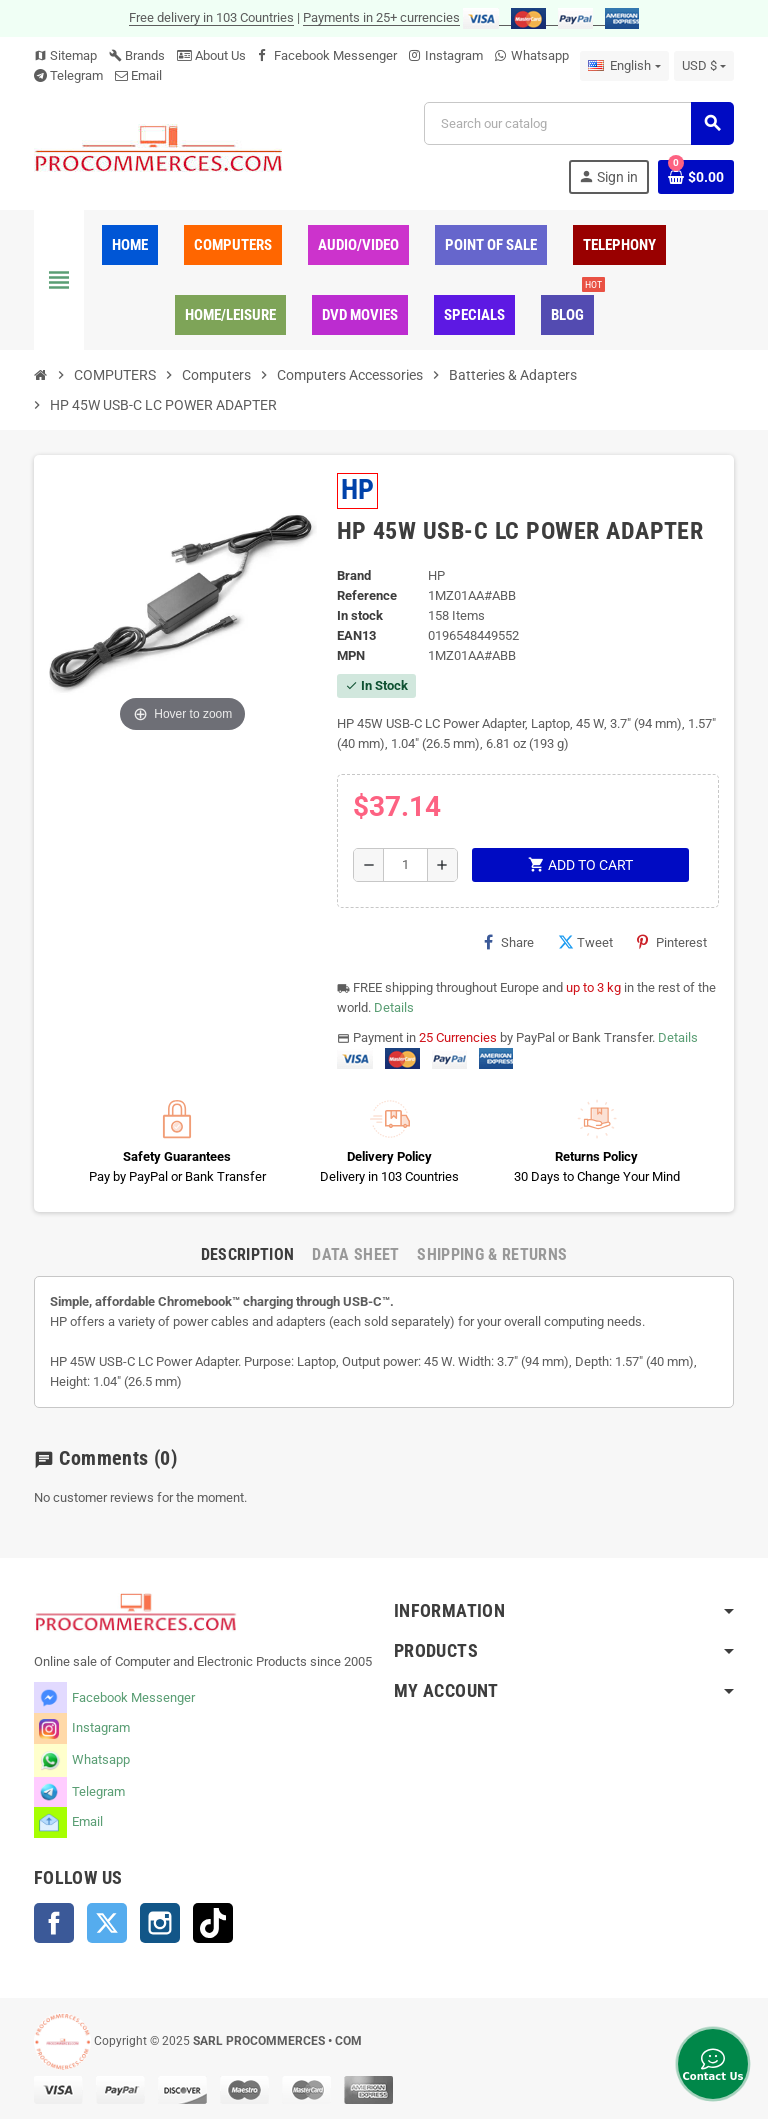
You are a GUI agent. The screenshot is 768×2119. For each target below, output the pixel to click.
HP (358, 489)
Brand (354, 575)
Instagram (454, 55)
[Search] (578, 123)
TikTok (213, 1923)
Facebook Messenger (335, 55)
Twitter (107, 1923)
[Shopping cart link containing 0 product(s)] (696, 177)
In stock (360, 615)
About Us (211, 55)
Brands (137, 55)
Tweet (585, 942)
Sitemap (65, 55)
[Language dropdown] (624, 66)
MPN (351, 655)
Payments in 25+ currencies (381, 17)
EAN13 (356, 635)
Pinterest (672, 942)
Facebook (54, 1923)
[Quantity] (405, 865)
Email (146, 75)
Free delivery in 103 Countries (211, 17)
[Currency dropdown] (704, 66)
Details (394, 1007)
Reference (367, 595)
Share (509, 942)
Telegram (76, 75)
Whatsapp (540, 55)
